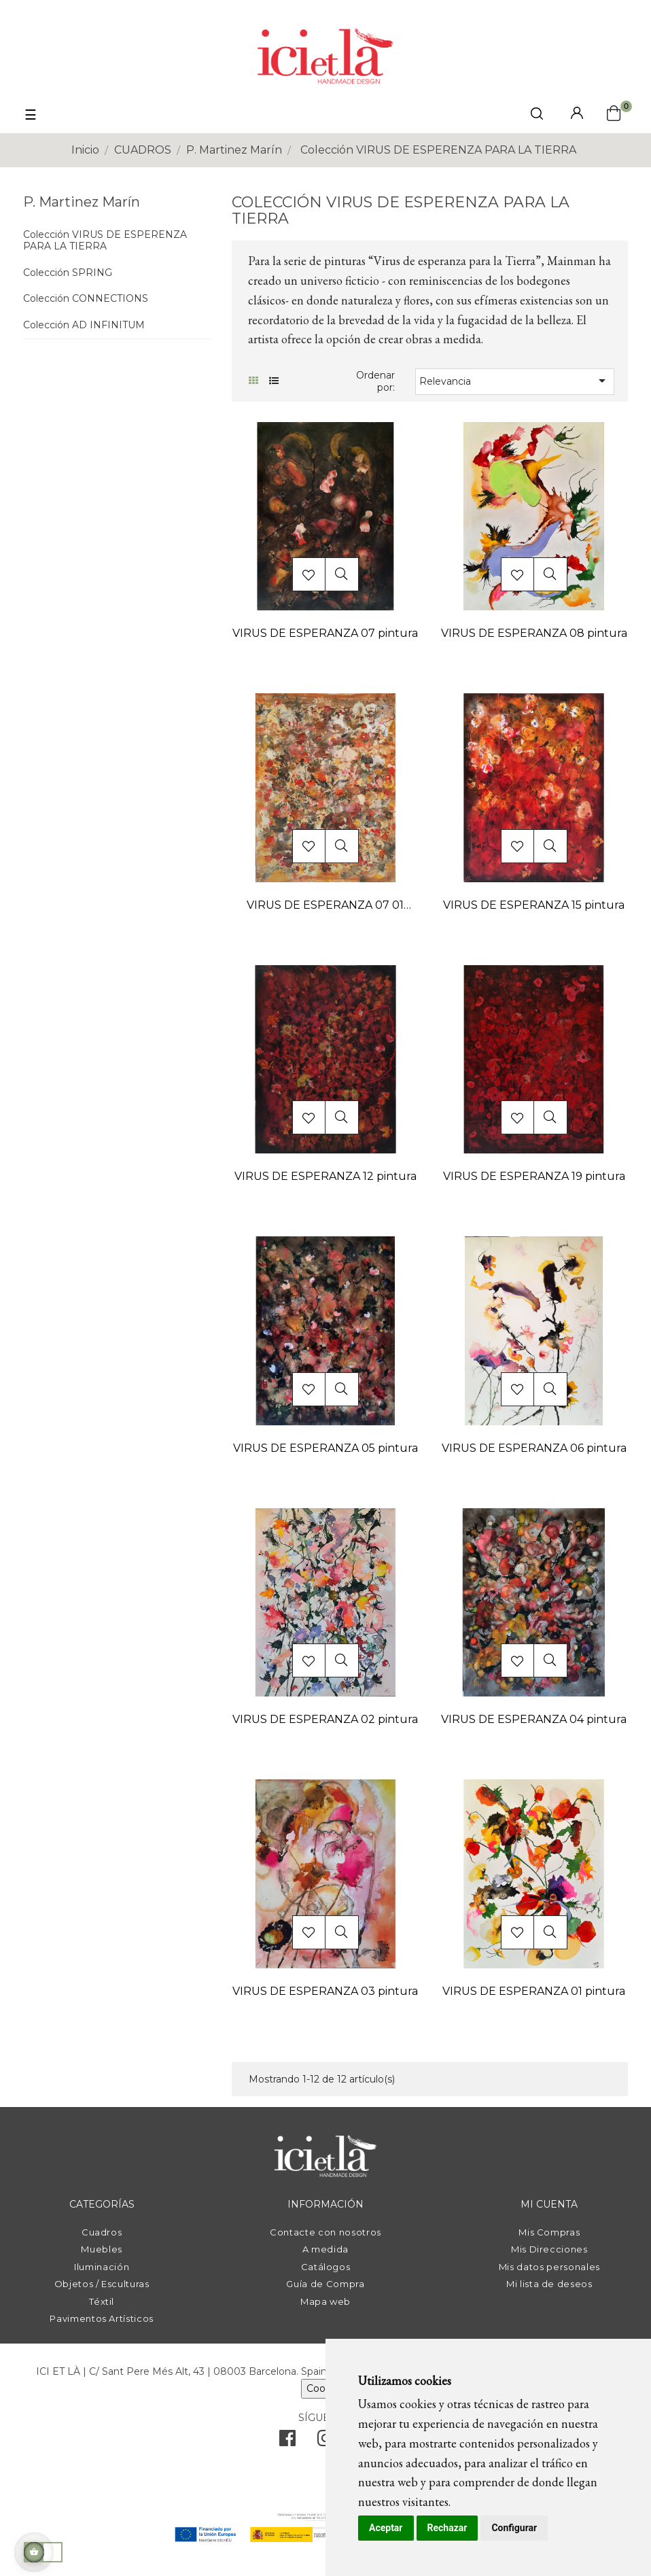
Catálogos (326, 2266)
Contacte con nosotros (325, 2232)
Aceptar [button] (386, 2527)
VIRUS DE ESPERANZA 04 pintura (534, 1719)
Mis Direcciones (549, 2249)
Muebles (101, 2249)
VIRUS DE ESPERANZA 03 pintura (325, 1991)
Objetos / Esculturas (101, 2283)
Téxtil (101, 2301)
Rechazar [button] (447, 2527)
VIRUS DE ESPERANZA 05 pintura (325, 1448)
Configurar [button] (514, 2527)
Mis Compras (549, 2232)
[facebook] (287, 2441)
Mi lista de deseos (549, 2283)
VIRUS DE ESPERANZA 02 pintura (325, 1719)
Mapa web (325, 2301)
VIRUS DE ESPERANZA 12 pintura (325, 1176)
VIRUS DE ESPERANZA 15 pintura (533, 905)
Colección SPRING (67, 273)
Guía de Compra (325, 2283)
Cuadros (102, 2232)
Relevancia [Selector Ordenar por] (514, 380)
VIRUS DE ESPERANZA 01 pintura (533, 1991)
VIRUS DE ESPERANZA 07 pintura (325, 633)
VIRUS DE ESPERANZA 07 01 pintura (325, 906)
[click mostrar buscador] (537, 115)
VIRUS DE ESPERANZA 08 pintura (534, 633)
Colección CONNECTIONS (85, 298)
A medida (325, 2249)
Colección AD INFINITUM (84, 325)
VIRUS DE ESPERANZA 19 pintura (534, 1176)
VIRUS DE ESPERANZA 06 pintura (534, 1448)
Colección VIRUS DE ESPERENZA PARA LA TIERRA (105, 241)
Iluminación (101, 2266)
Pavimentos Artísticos (102, 2318)
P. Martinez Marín (81, 202)
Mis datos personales (549, 2266)
